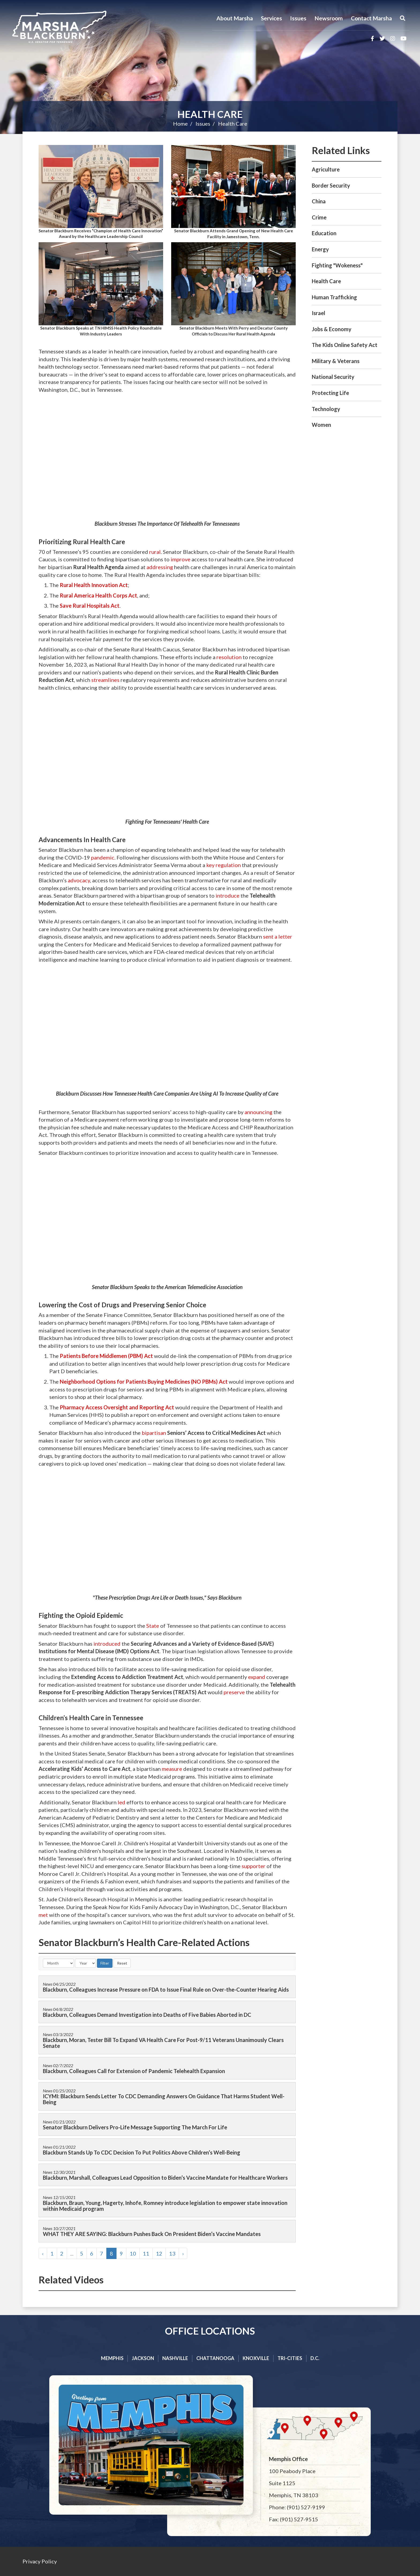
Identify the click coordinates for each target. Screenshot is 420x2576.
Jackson (143, 2358)
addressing (160, 567)
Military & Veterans (335, 361)
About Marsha (234, 18)
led (121, 1802)
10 (133, 2253)
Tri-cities (290, 2358)
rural (155, 551)
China (319, 201)
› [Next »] (183, 2253)
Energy (320, 249)
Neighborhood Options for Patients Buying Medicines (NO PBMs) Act (144, 1381)
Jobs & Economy (331, 329)
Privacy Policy (39, 2561)
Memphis (112, 2358)
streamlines (105, 680)
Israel (318, 313)
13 (172, 2253)
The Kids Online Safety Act (344, 345)
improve (180, 559)
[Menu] (402, 18)
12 (159, 2253)
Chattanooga (215, 2358)
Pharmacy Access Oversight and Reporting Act (117, 1407)
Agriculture (326, 169)
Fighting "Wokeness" (337, 265)
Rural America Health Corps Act (98, 595)
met (43, 1915)
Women (321, 424)
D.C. (314, 2358)
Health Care (210, 114)
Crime (319, 217)
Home (180, 123)
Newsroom (328, 18)
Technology (326, 409)
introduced (107, 1643)
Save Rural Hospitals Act (89, 605)
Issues (298, 18)
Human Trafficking (334, 297)
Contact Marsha (371, 18)
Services (271, 18)
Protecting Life (330, 393)
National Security (333, 377)
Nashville (175, 2358)
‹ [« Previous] (43, 2253)
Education (324, 233)
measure (172, 1768)
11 (146, 2253)
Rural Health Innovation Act (94, 585)
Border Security (331, 185)
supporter (253, 1866)
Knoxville (256, 2358)
